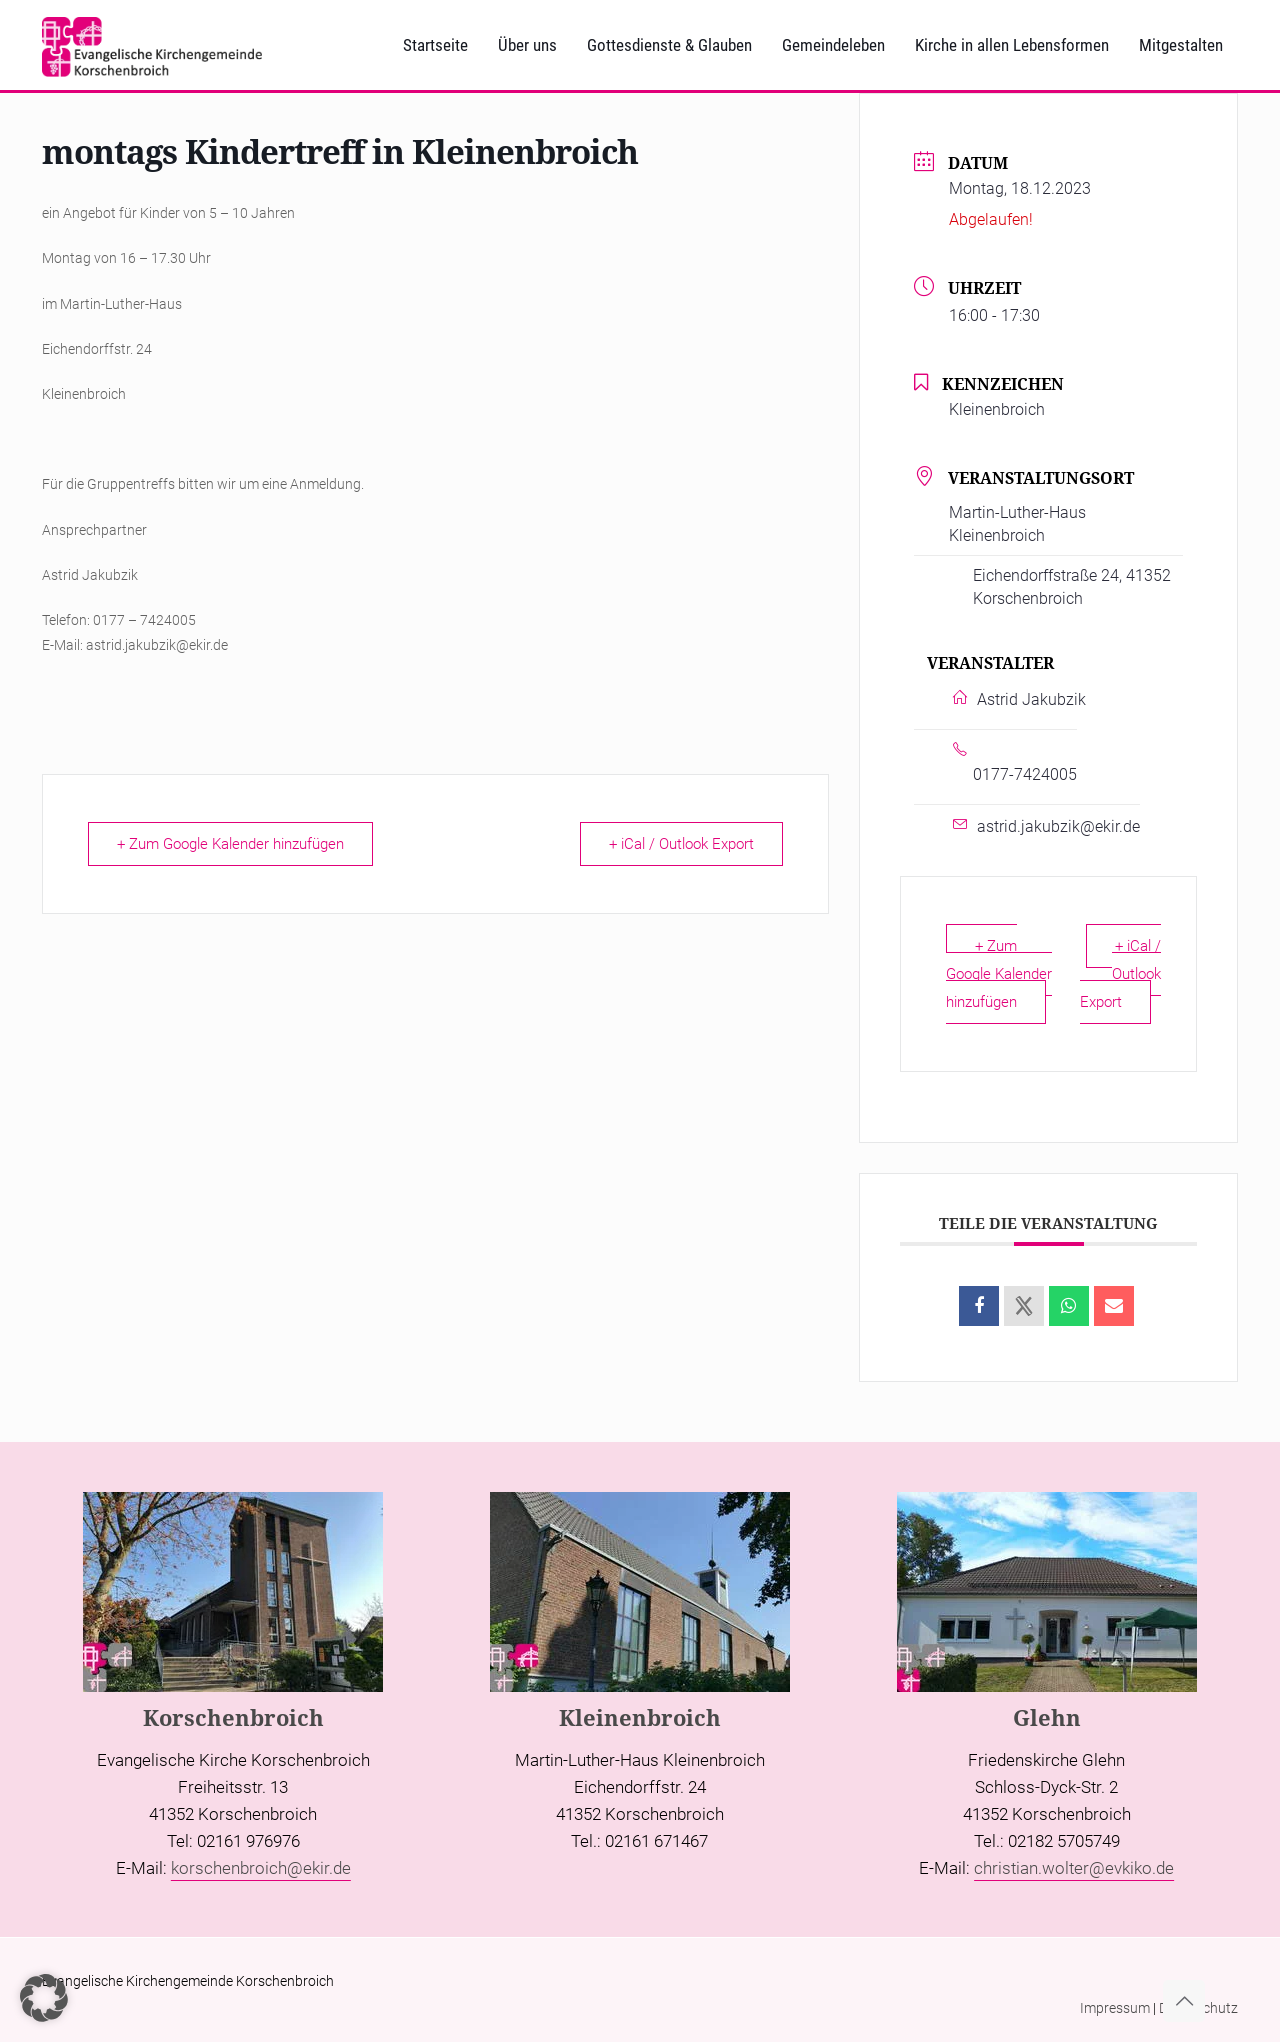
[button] (44, 1998)
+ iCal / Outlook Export (681, 844)
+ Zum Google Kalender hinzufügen (230, 844)
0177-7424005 (1025, 774)
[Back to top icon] (1184, 2001)
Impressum (1115, 2008)
